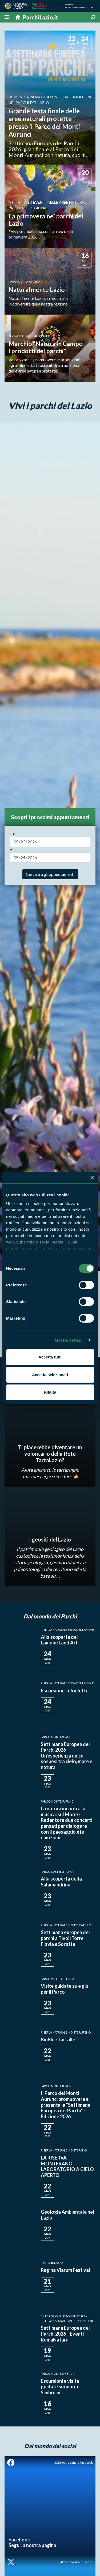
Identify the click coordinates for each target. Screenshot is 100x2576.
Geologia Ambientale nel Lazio (67, 2215)
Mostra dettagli (69, 1340)
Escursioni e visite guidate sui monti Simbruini (60, 2386)
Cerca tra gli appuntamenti (50, 874)
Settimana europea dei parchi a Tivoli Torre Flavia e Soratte (65, 1938)
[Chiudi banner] (92, 1177)
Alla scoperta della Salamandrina (61, 1882)
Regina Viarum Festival (65, 2270)
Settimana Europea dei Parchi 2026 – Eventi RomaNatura (65, 2333)
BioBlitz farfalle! (59, 2039)
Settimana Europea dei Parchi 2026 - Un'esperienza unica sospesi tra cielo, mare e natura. (66, 1755)
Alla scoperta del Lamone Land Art (59, 1640)
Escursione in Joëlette (65, 1690)
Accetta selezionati (50, 1374)
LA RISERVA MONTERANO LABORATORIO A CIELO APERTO (67, 2166)
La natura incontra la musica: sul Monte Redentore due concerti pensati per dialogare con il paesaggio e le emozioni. (66, 1823)
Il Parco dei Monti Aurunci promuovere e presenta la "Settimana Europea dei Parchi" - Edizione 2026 (65, 2104)
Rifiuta (50, 1392)
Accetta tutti (50, 1357)
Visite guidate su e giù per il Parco (64, 1989)
